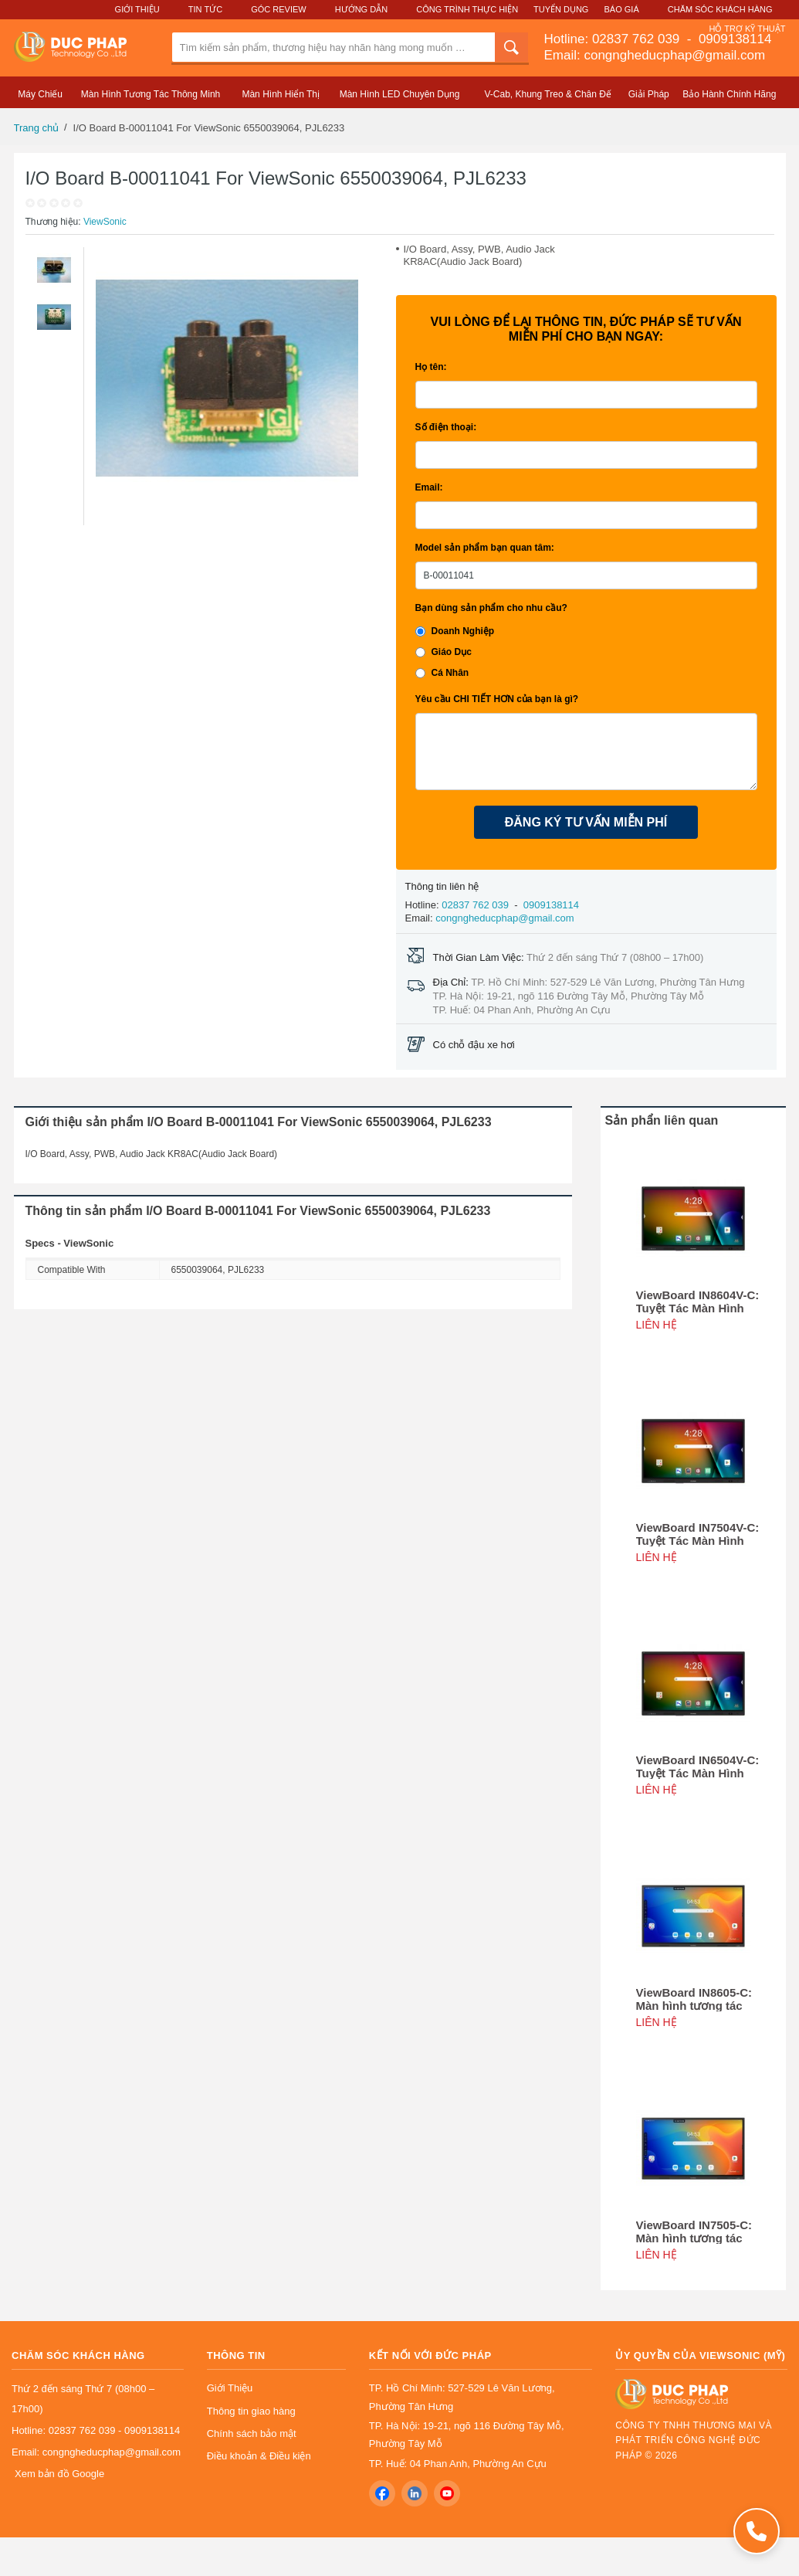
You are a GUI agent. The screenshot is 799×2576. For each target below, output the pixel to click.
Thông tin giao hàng (251, 2411)
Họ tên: (431, 366)
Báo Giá (621, 9)
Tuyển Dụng (560, 9)
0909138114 (733, 39)
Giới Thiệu (137, 9)
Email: (429, 487)
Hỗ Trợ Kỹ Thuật (747, 28)
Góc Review (278, 9)
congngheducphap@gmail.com (504, 918)
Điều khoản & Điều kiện (259, 2456)
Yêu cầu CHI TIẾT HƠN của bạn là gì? (497, 699)
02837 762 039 (637, 39)
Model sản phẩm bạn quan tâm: (484, 547)
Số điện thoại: (446, 427)
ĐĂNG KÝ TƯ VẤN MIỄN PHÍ (586, 822)
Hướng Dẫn (361, 9)
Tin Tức (205, 9)
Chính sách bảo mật (251, 2433)
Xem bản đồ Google (59, 2473)
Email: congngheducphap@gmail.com (655, 55)
